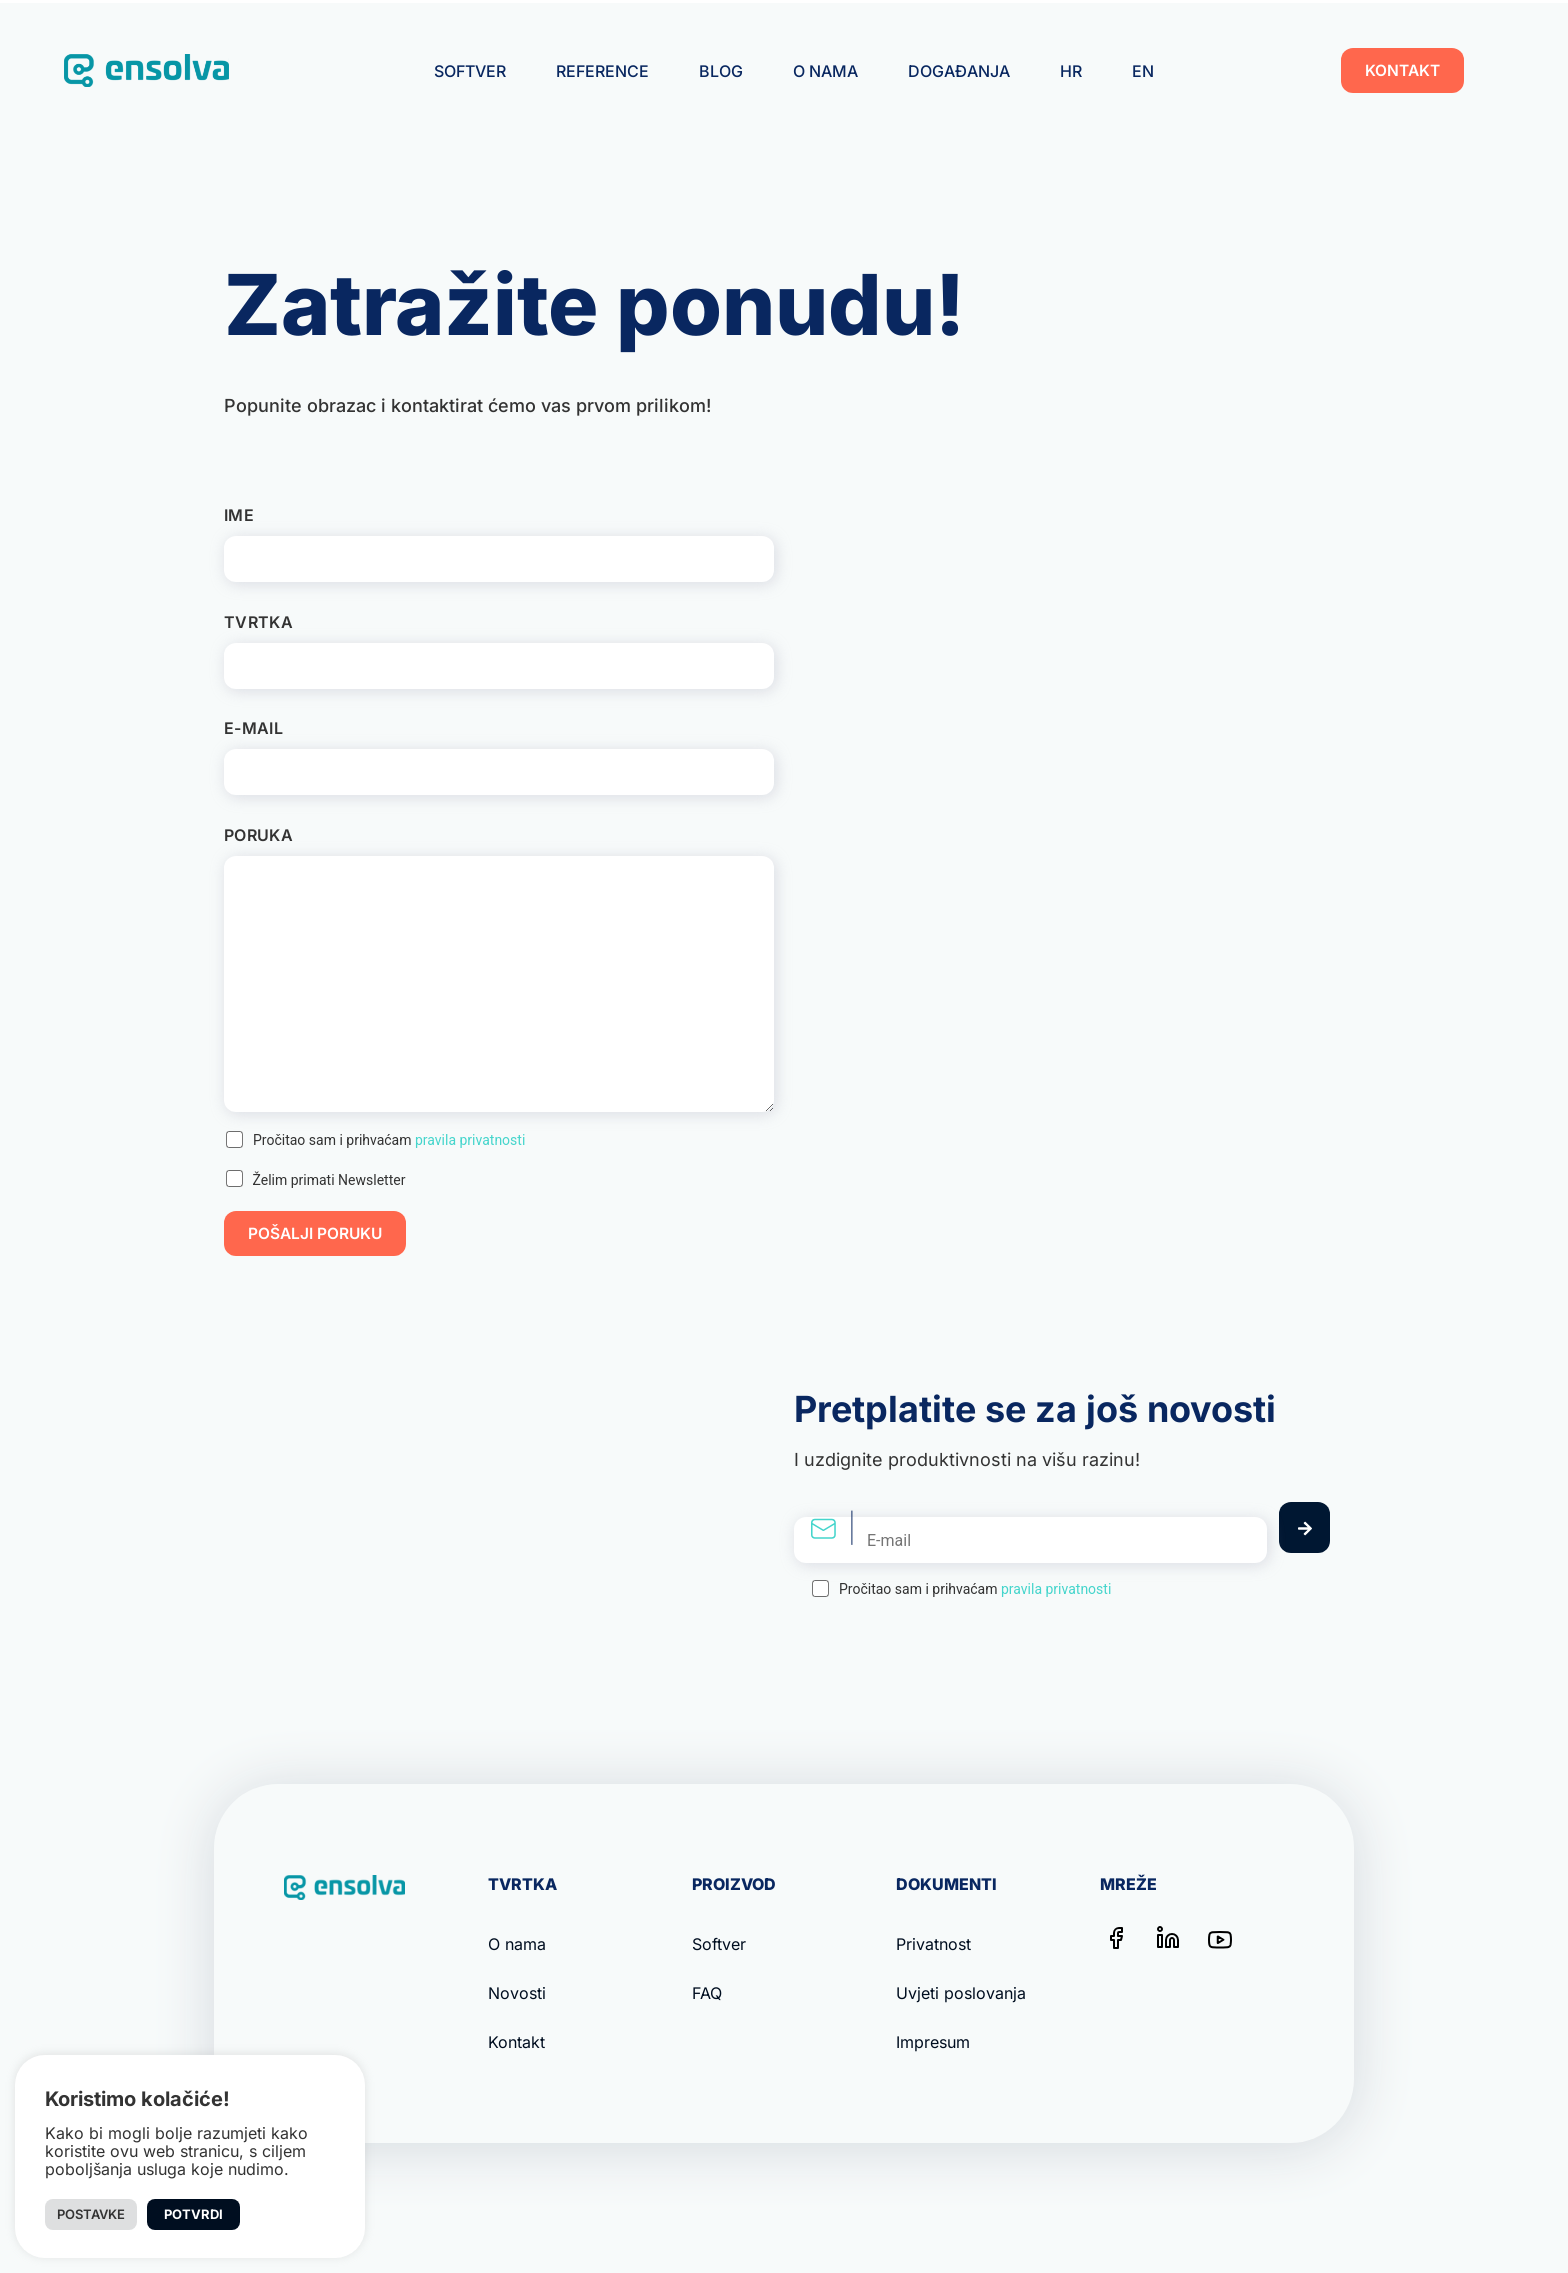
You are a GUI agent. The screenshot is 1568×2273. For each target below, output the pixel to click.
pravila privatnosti (470, 1140)
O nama (825, 71)
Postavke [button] (91, 2214)
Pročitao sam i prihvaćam (389, 1140)
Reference (602, 71)
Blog (721, 71)
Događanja (959, 71)
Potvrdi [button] (193, 2214)
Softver (470, 71)
